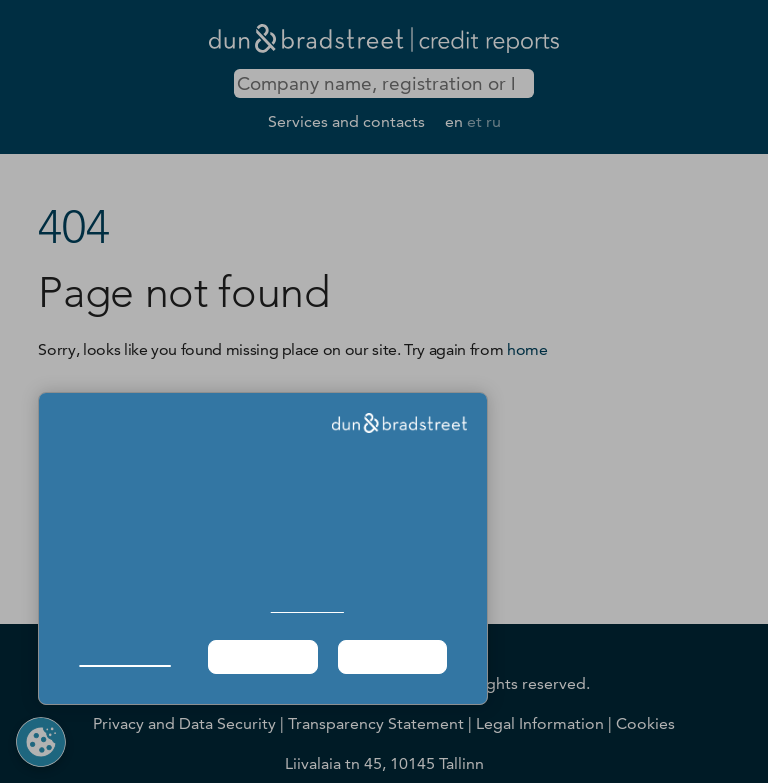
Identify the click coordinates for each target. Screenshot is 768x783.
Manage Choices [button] (124, 656)
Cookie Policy (307, 606)
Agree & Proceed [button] (392, 656)
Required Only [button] (262, 656)
